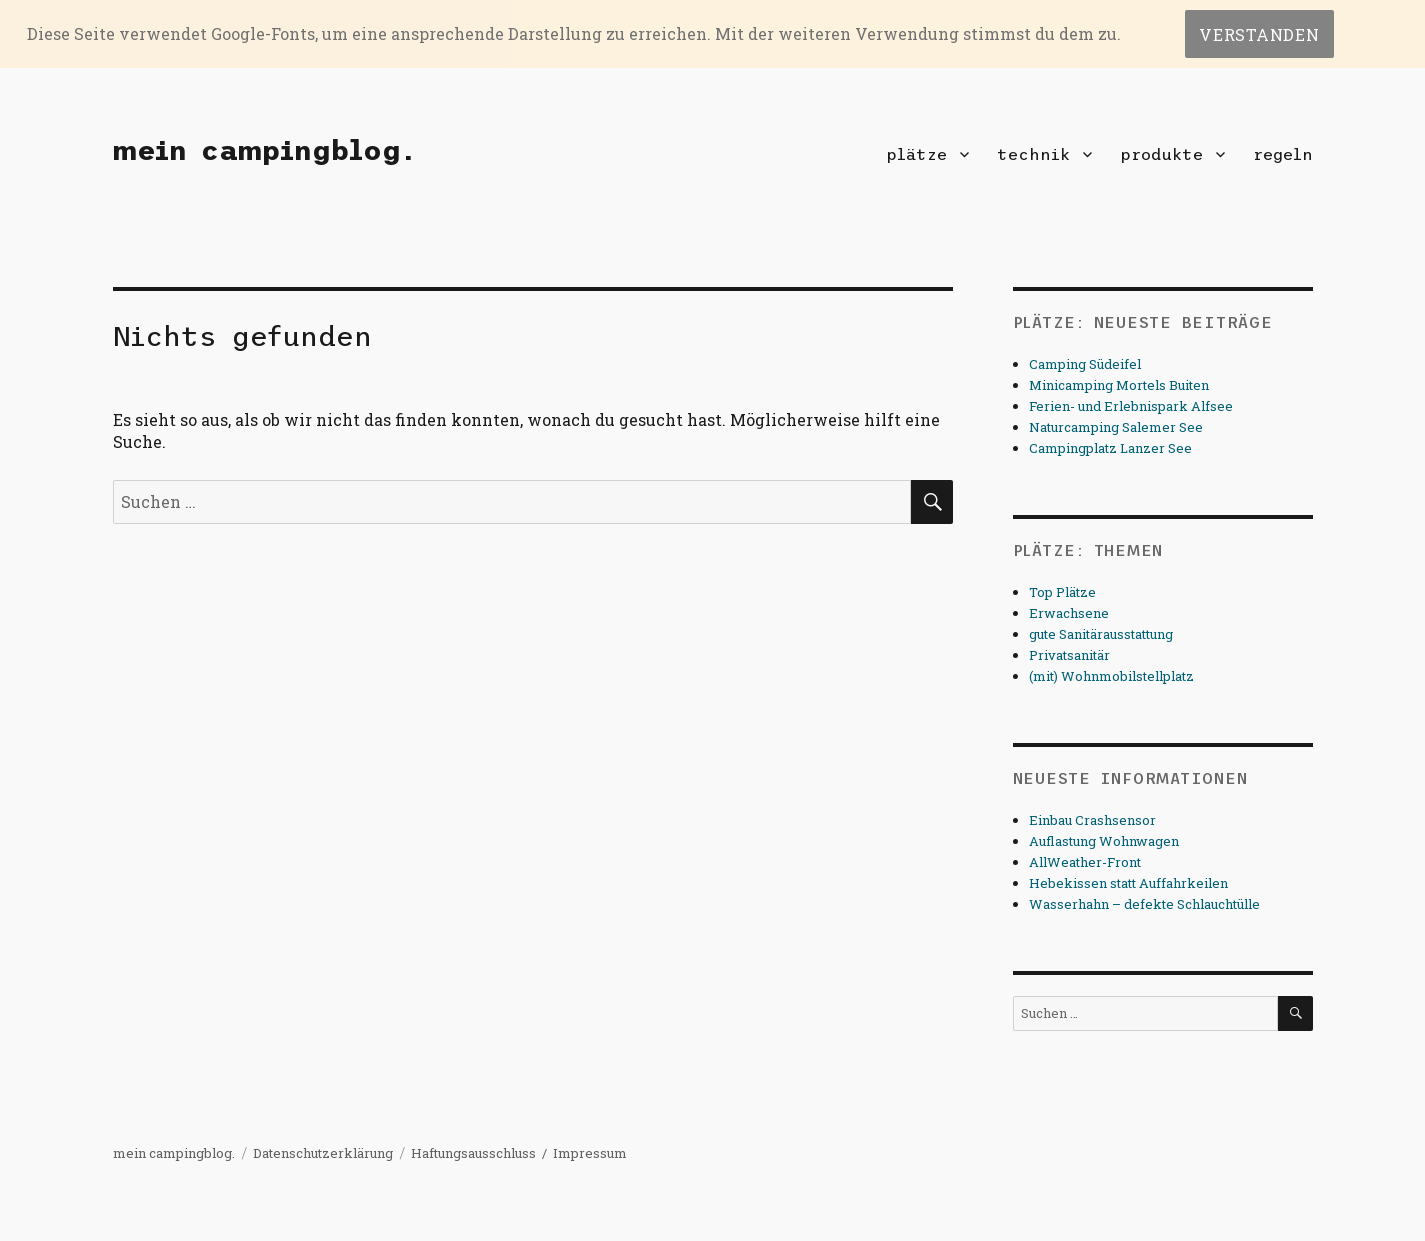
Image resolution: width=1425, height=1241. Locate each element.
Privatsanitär (1069, 655)
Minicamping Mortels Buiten (1119, 385)
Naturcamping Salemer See (1116, 427)
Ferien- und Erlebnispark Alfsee (1131, 406)
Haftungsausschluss (473, 1153)
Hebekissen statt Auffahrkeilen (1128, 883)
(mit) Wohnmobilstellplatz (1111, 676)
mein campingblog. (264, 150)
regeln (1283, 154)
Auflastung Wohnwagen (1104, 841)
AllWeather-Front (1085, 862)
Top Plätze (1062, 592)
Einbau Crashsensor (1092, 820)
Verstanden (1259, 34)
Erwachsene (1069, 613)
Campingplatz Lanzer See (1110, 448)
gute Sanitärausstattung (1101, 634)
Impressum (590, 1153)
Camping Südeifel (1085, 364)
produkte (1161, 154)
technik (1033, 154)
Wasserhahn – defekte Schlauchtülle (1144, 904)
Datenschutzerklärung (323, 1153)
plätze (916, 154)
